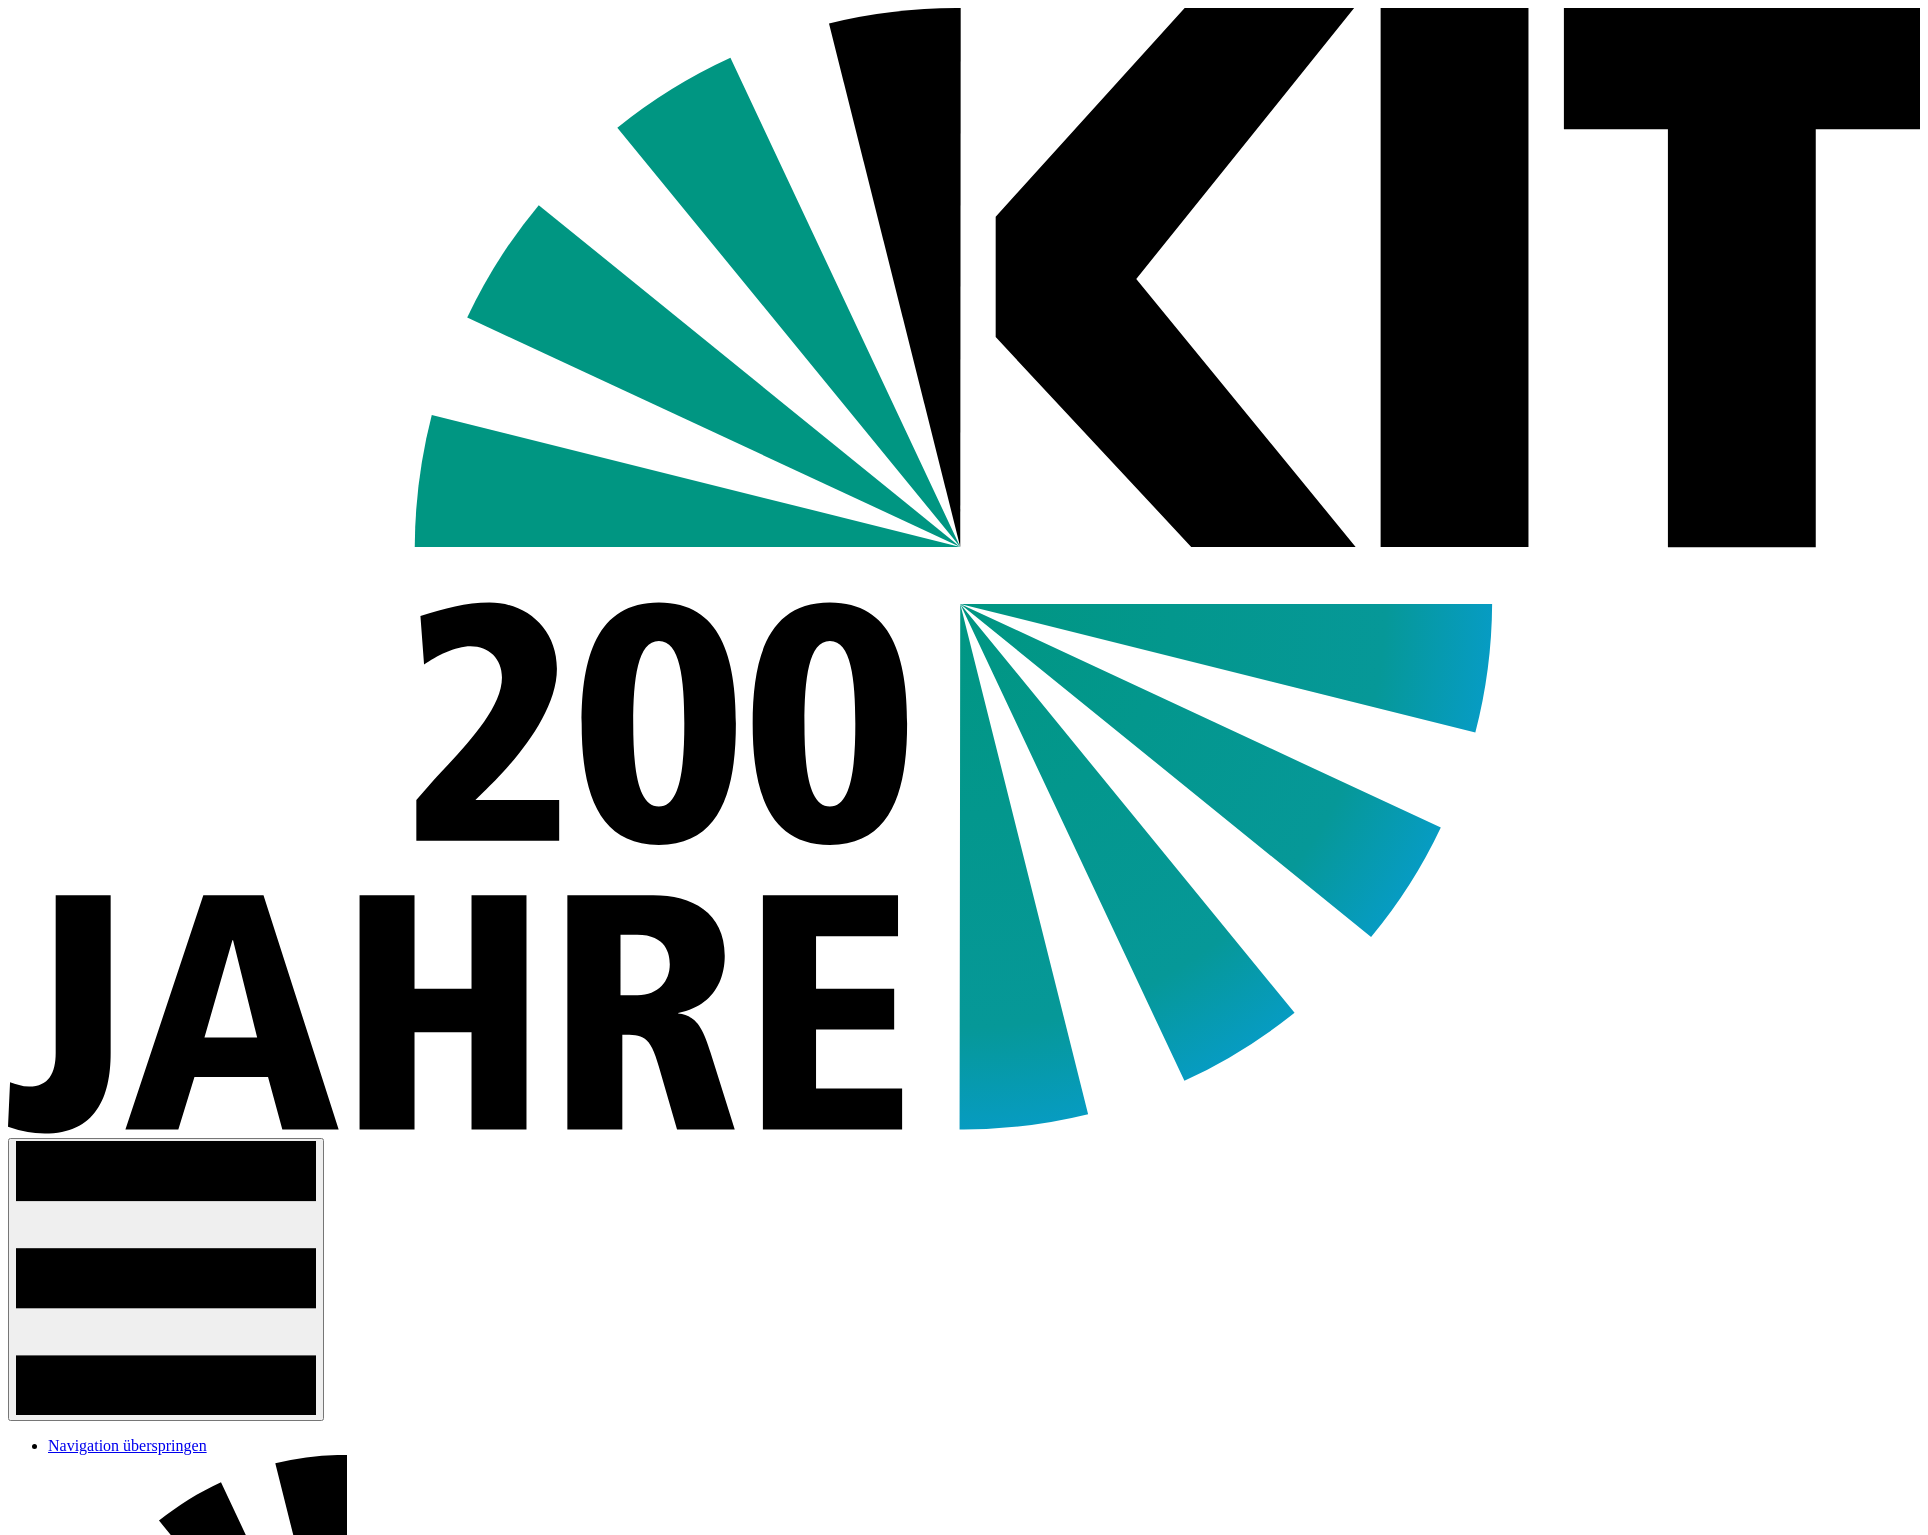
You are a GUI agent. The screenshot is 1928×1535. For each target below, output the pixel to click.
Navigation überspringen (127, 1445)
